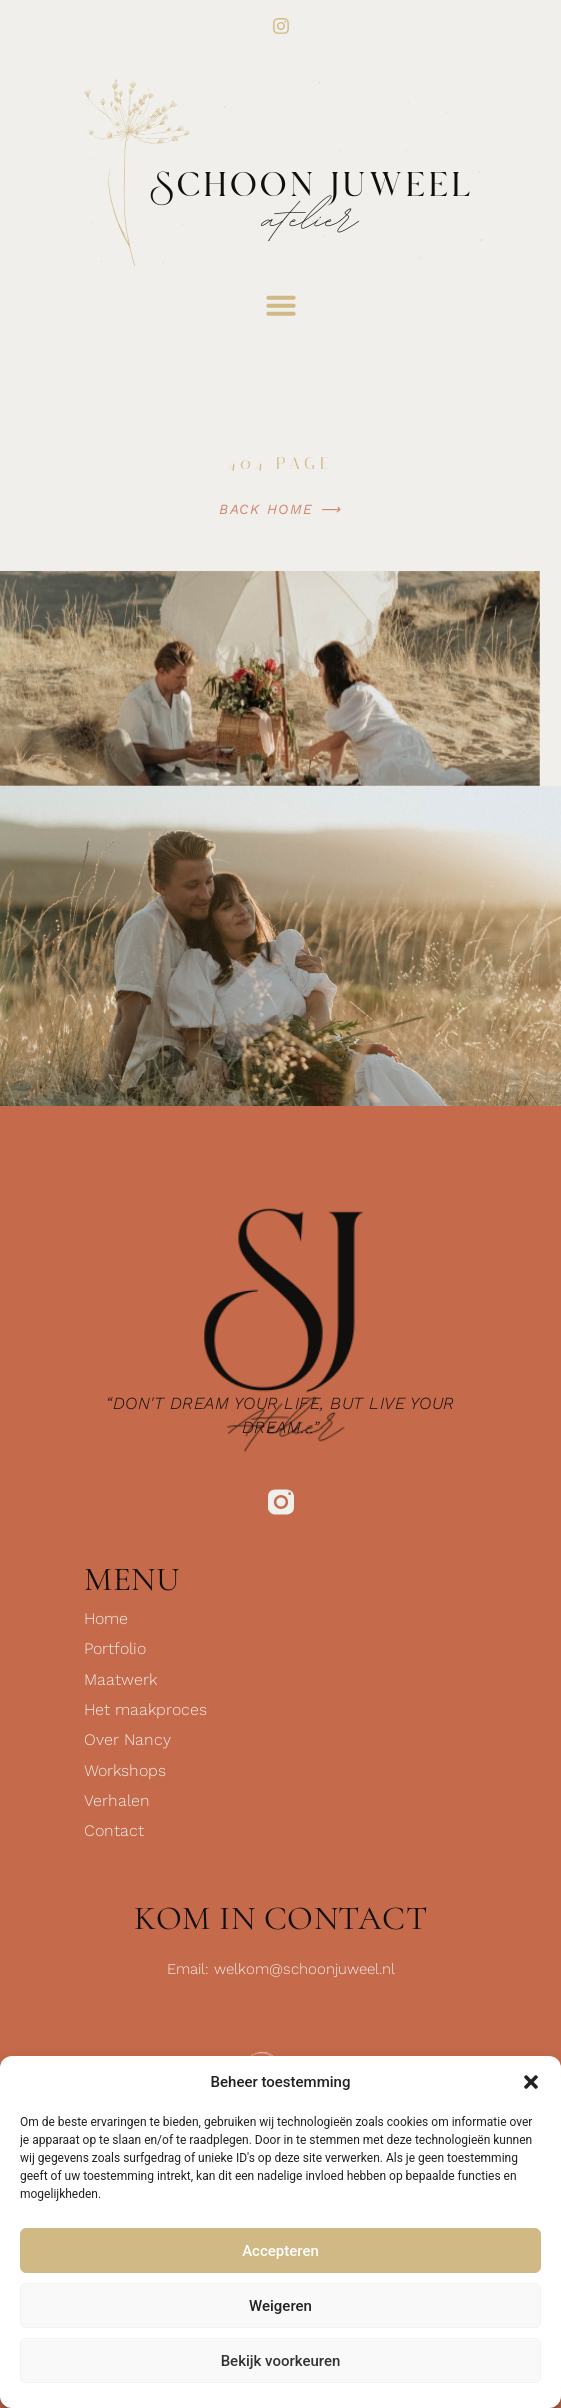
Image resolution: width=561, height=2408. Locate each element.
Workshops (125, 1770)
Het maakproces (145, 1709)
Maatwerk (120, 1679)
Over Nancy (127, 1739)
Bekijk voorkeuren (281, 2361)
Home (106, 1618)
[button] (531, 2082)
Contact (114, 1830)
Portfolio (115, 1648)
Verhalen (117, 1800)
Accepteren (280, 2251)
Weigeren (280, 2306)
